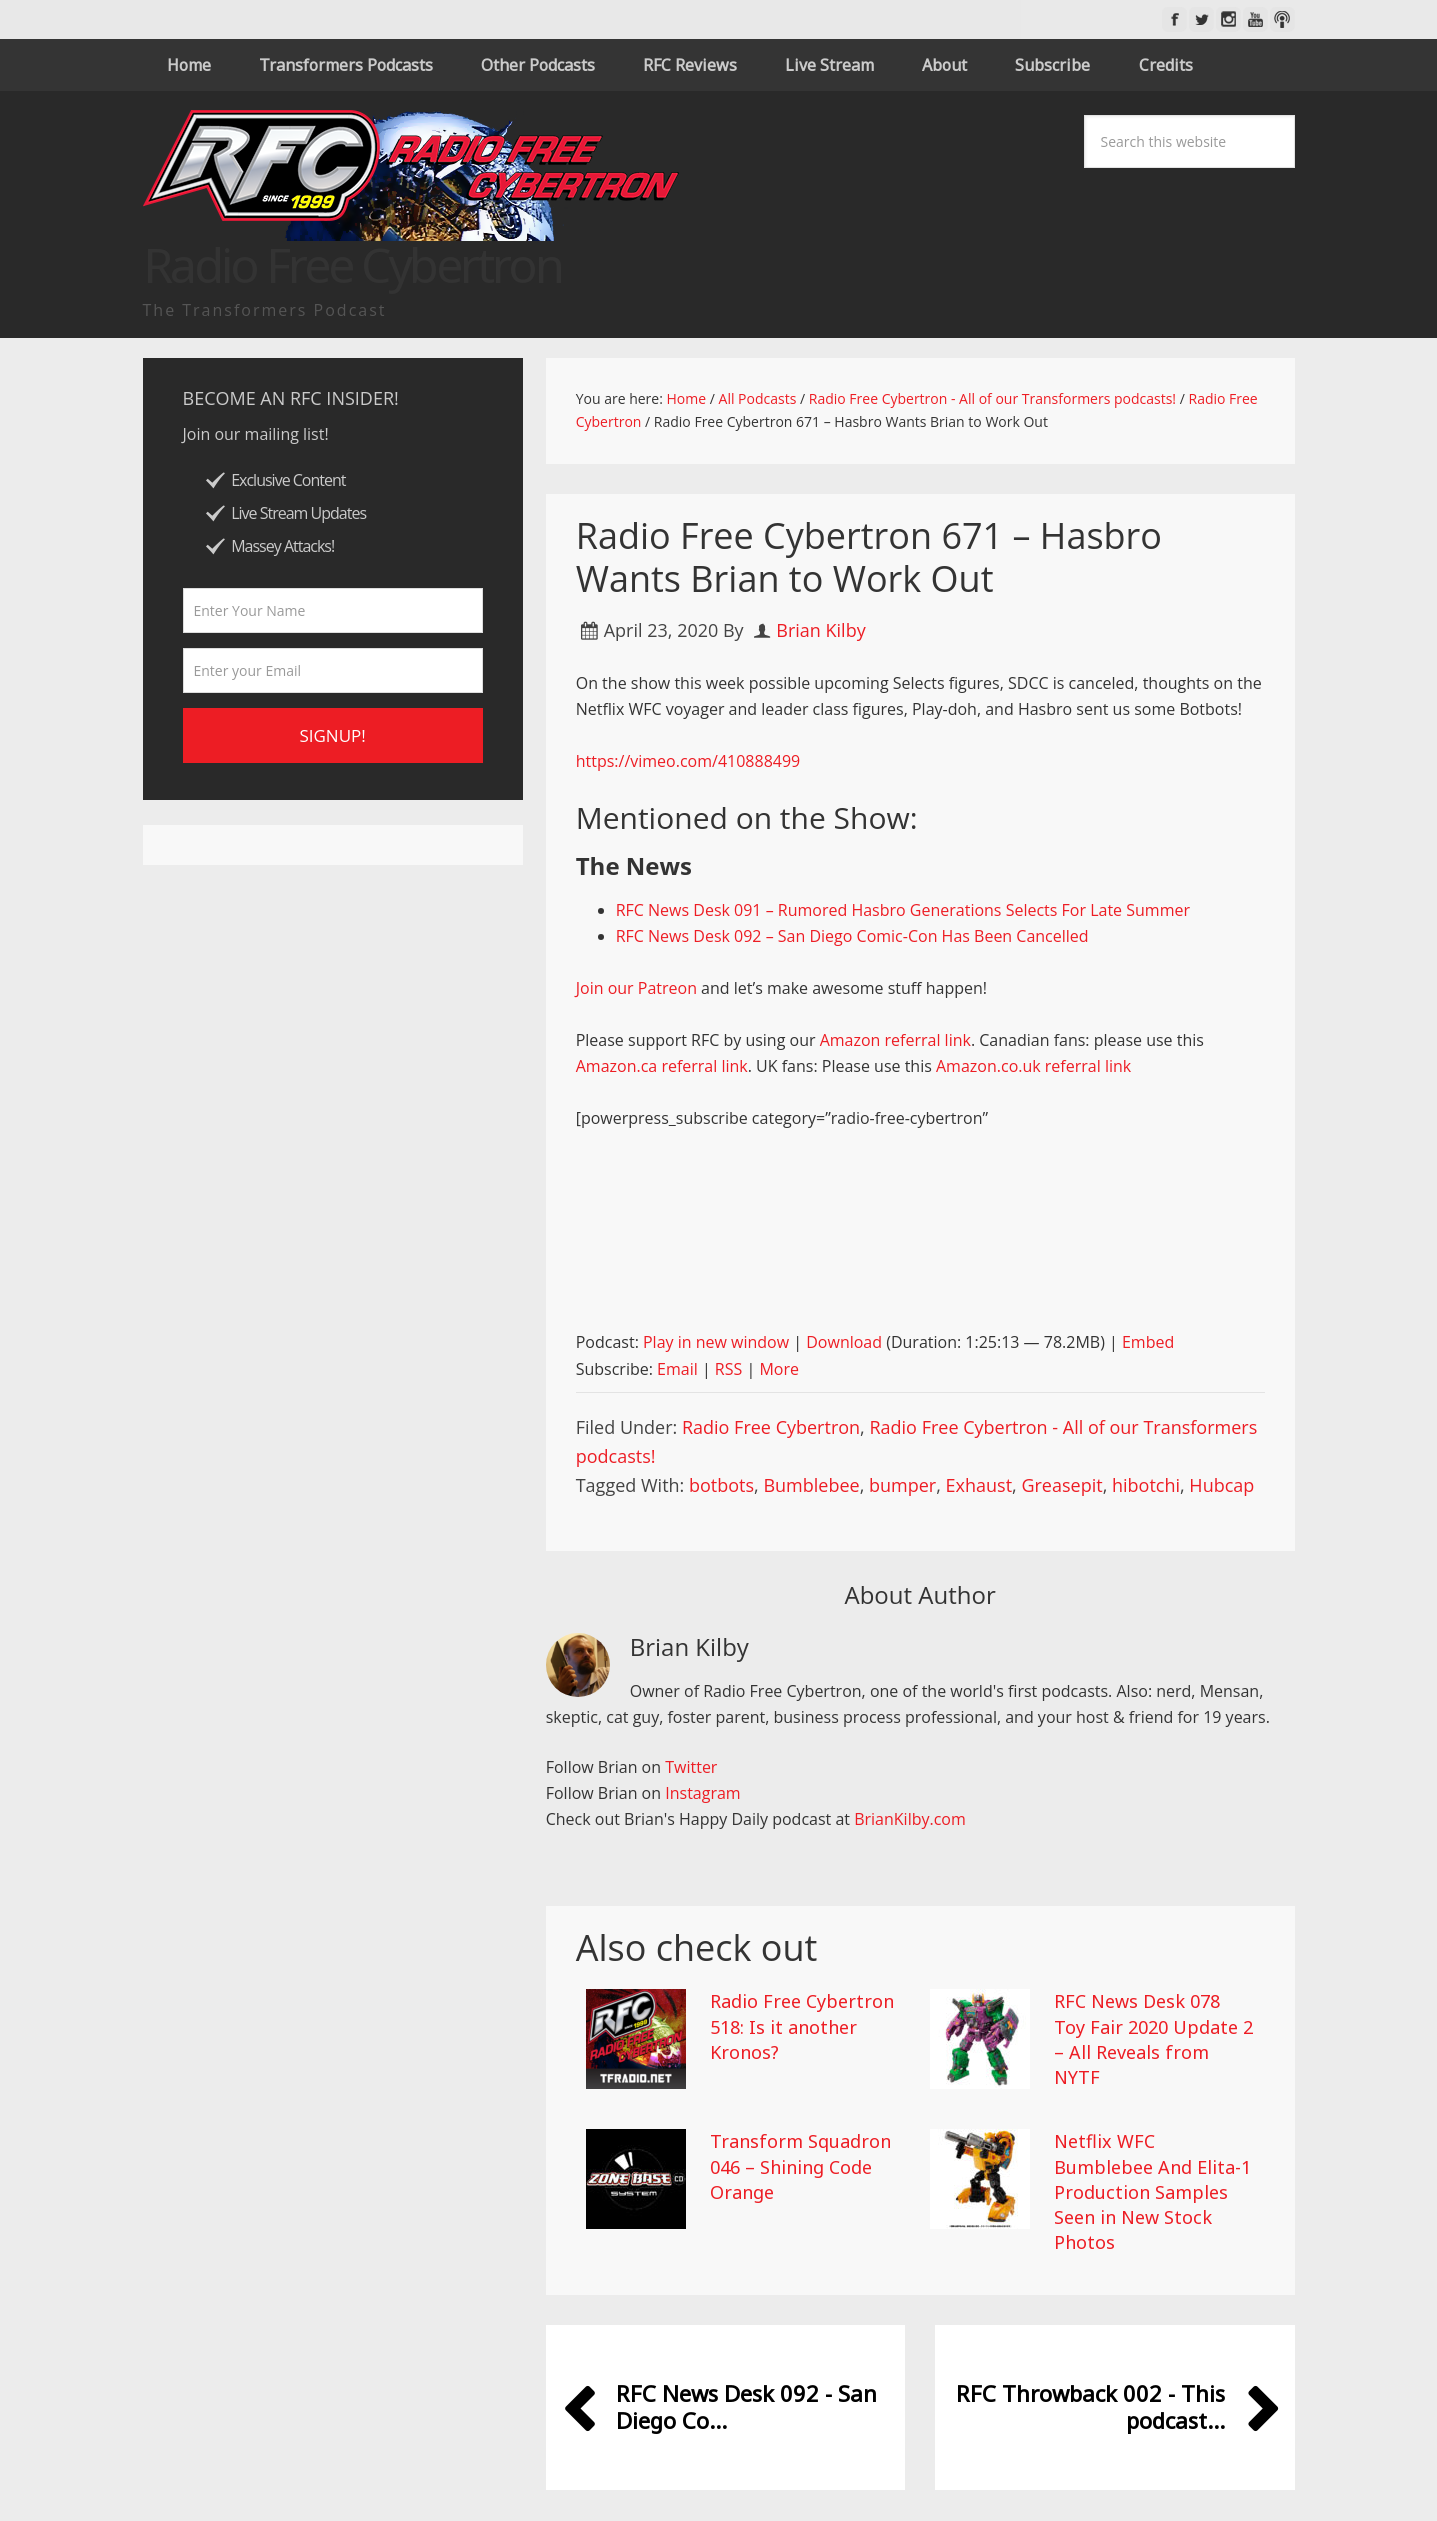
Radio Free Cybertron (771, 1427)
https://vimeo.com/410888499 (688, 761)
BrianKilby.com (910, 1819)
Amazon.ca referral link (662, 1066)
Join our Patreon (636, 988)
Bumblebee (811, 1485)
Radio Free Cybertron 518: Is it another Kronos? (802, 2026)
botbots (721, 1485)
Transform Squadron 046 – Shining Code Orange (800, 2166)
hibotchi (1146, 1485)
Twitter (691, 1767)
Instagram (702, 1793)
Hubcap (1221, 1485)
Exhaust (979, 1485)
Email (677, 1369)
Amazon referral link (895, 1040)
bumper (902, 1485)
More (779, 1369)
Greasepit (1061, 1485)
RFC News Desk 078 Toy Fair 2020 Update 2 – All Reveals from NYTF (1153, 2039)
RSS (728, 1369)
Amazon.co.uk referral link (1033, 1066)
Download (844, 1342)
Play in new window (716, 1342)
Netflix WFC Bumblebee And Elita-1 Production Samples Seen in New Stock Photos (1152, 2191)
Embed (1148, 1342)
